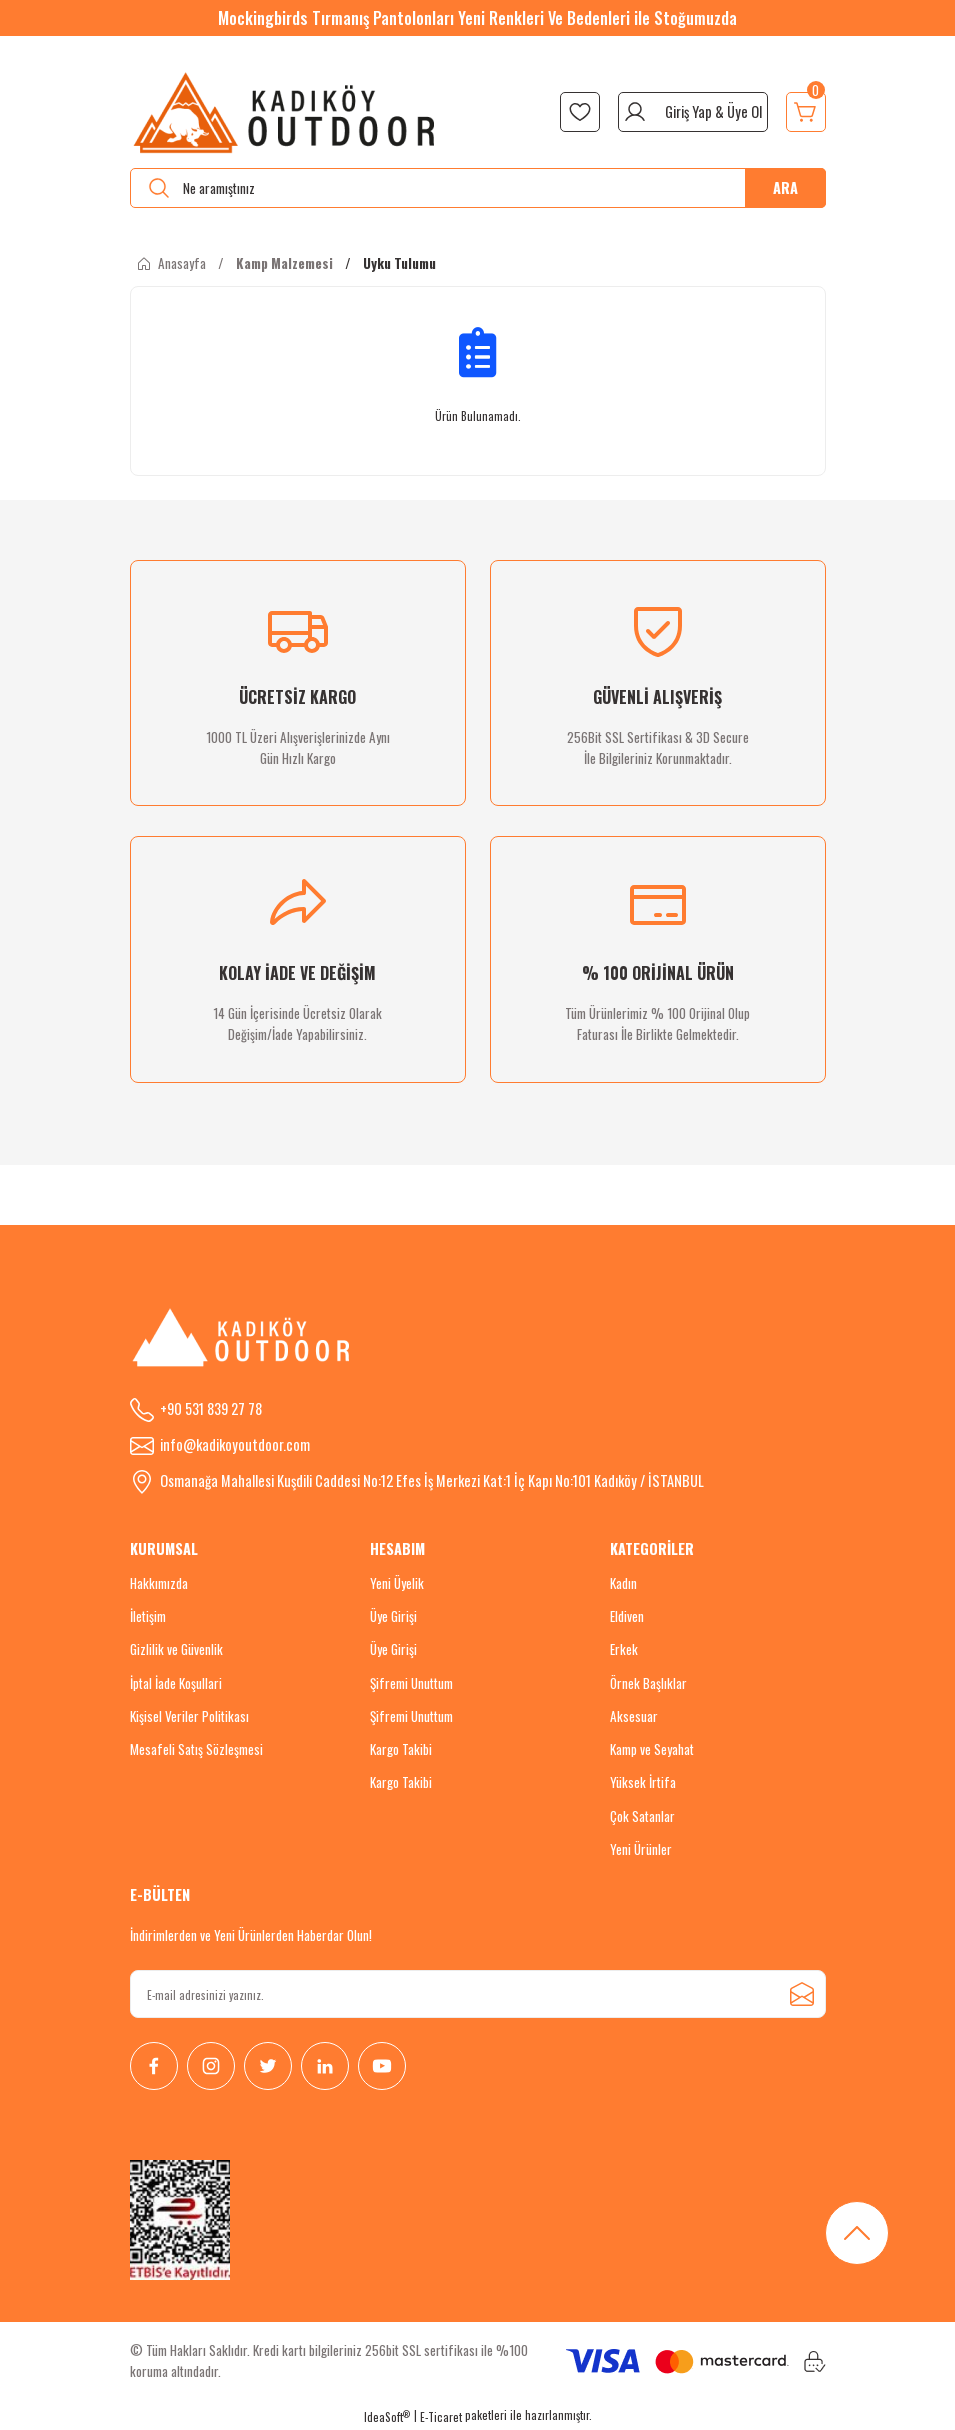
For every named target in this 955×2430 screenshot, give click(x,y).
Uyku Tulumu (399, 263)
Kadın (623, 1583)
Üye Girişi (393, 1616)
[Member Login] (693, 112)
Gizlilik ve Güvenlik (176, 1649)
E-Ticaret (441, 2416)
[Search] (478, 188)
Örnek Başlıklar (648, 1683)
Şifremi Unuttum (411, 1683)
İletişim (148, 1616)
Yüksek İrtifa (643, 1782)
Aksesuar (634, 1716)
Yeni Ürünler (641, 1849)
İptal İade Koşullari (176, 1683)
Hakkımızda (159, 1583)
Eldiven (627, 1616)
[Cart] (806, 112)
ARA (785, 187)
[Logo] (285, 112)
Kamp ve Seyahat (652, 1749)
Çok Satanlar (642, 1816)
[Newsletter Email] (478, 1994)
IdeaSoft (387, 2416)
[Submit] (802, 1994)
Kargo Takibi (401, 1749)
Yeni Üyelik (397, 1583)
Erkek (624, 1649)
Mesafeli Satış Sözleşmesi (196, 1749)
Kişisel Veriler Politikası (189, 1716)
